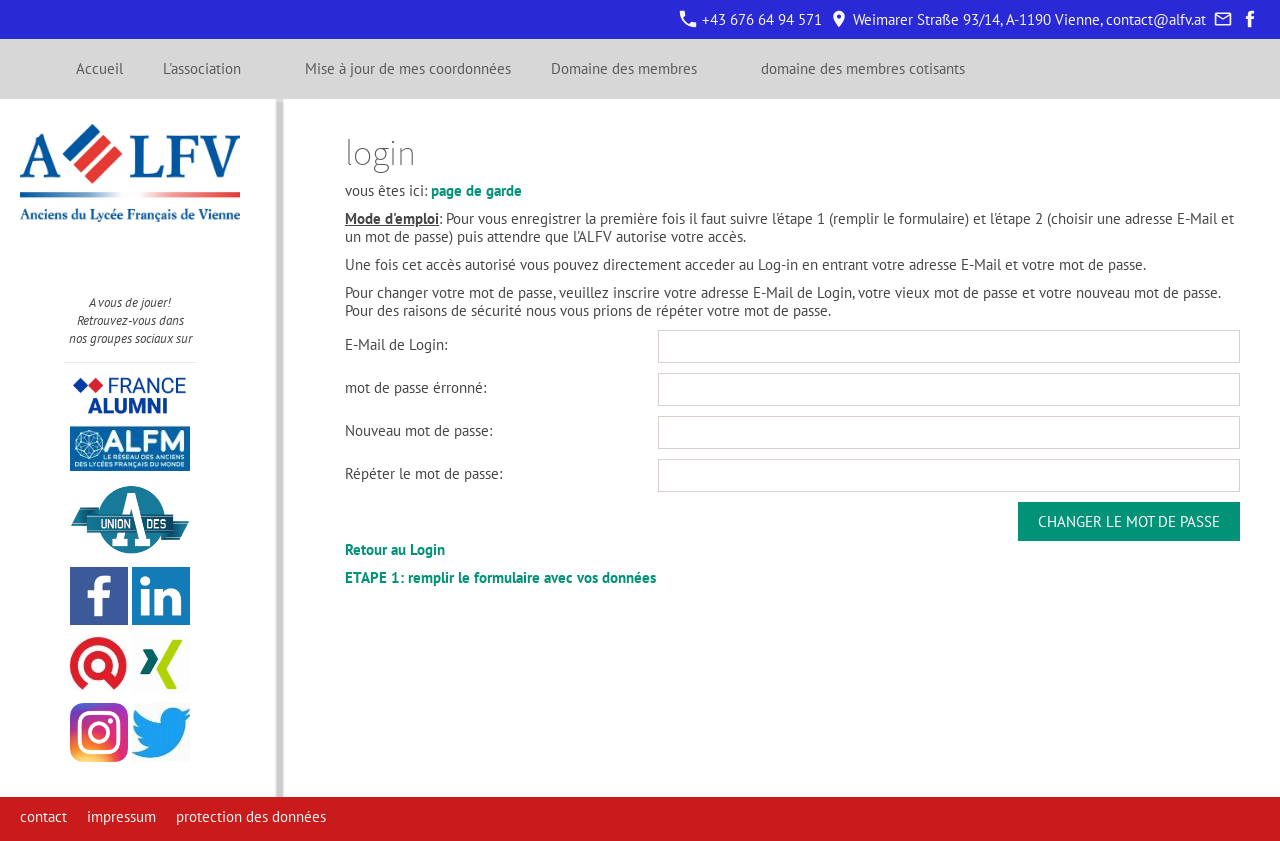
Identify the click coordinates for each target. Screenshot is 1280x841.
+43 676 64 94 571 (751, 19)
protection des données (251, 816)
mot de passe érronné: (415, 387)
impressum (121, 816)
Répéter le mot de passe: (423, 473)
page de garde (476, 190)
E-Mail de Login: (396, 344)
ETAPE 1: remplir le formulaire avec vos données (500, 577)
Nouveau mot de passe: (418, 430)
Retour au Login (395, 549)
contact (43, 816)
